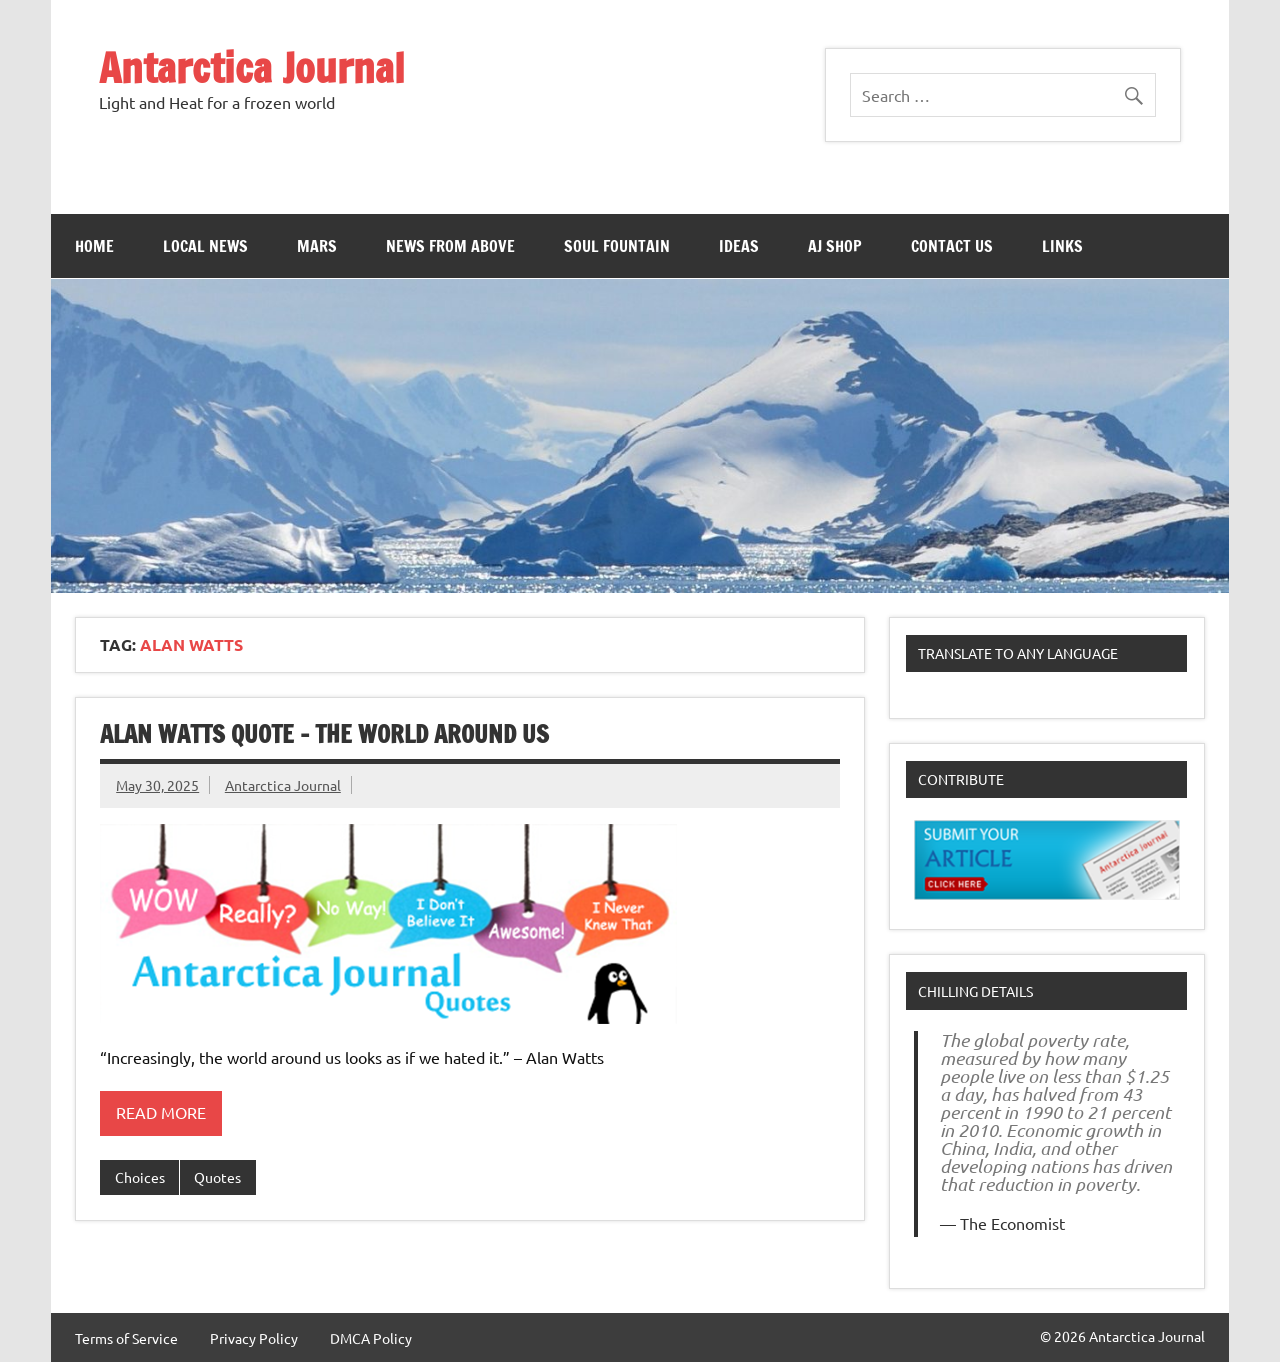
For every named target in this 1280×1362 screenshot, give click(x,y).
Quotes (217, 1177)
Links (1062, 246)
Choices (140, 1177)
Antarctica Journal (252, 67)
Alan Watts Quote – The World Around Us (324, 734)
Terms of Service (126, 1338)
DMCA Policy (371, 1338)
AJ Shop (835, 246)
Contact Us (952, 246)
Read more (161, 1112)
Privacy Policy (254, 1338)
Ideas (739, 246)
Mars (317, 246)
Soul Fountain (617, 246)
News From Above (450, 246)
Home (94, 246)
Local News (205, 246)
